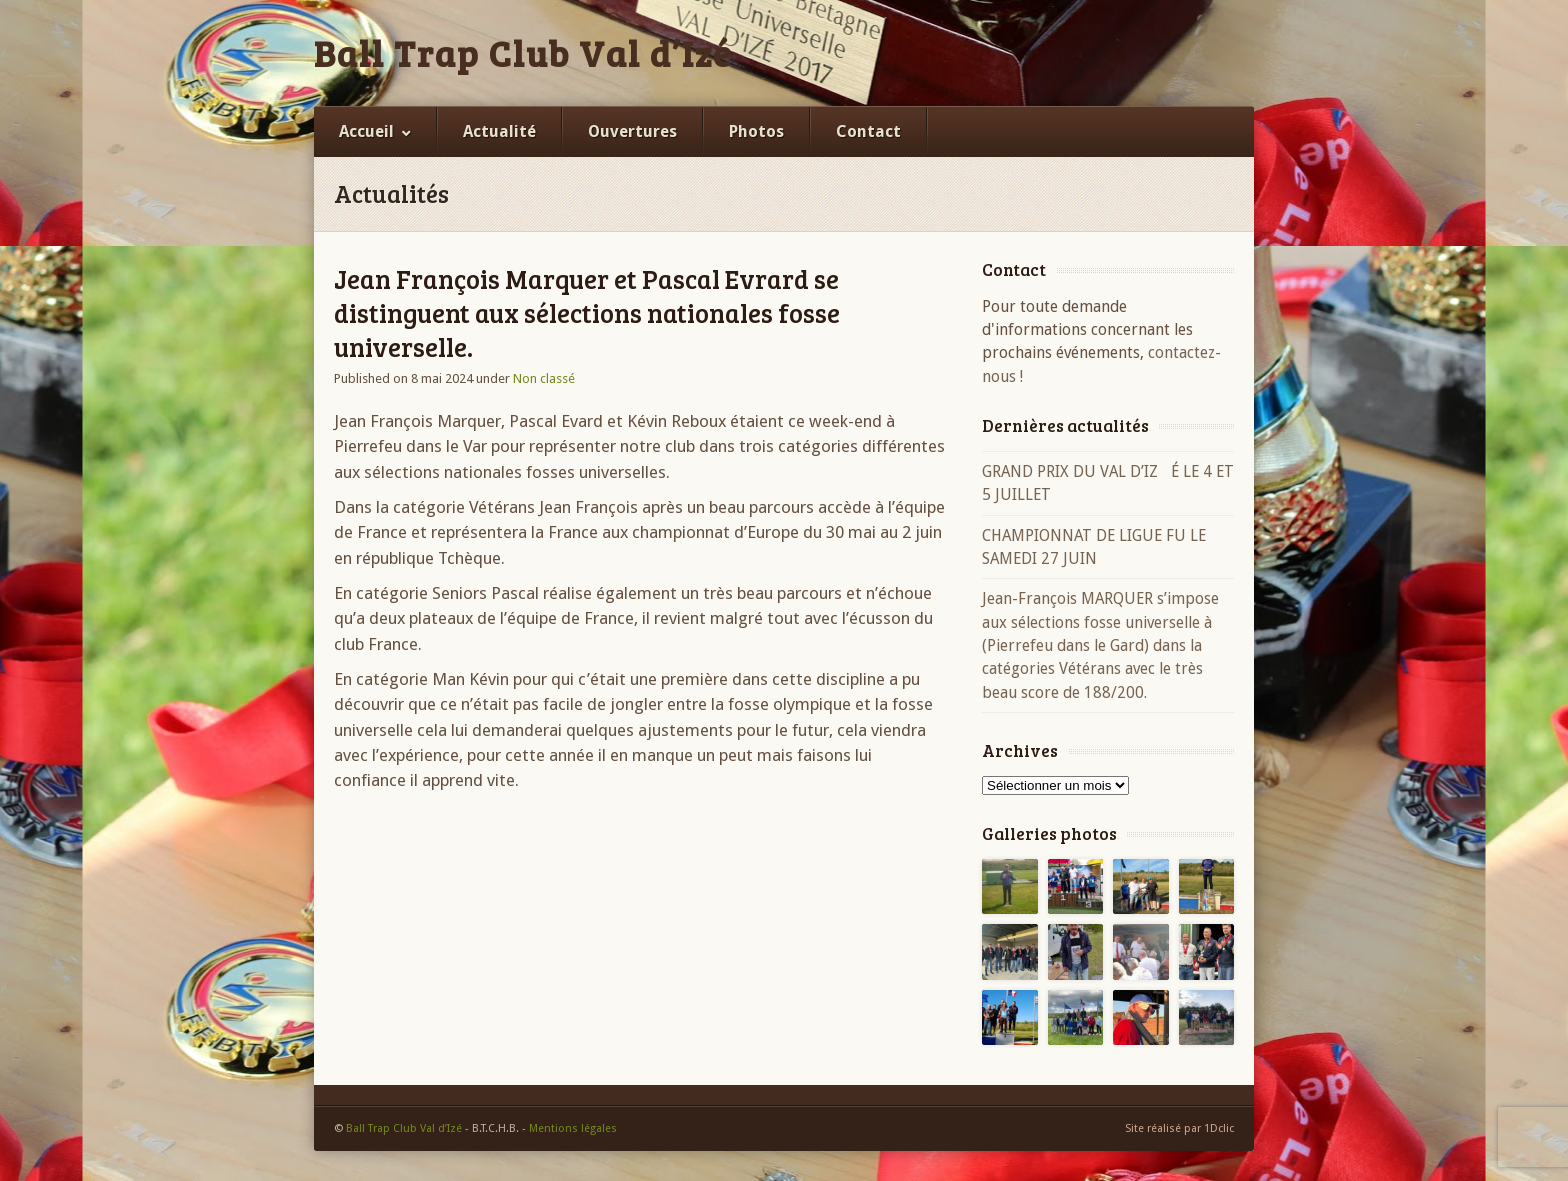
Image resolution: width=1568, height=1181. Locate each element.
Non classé (544, 378)
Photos (756, 131)
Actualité (499, 131)
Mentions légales (573, 1128)
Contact (868, 131)
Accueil (366, 131)
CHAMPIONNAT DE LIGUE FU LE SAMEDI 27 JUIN (1094, 547)
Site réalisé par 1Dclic (1179, 1128)
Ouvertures (632, 131)
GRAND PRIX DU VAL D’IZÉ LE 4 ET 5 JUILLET (1108, 483)
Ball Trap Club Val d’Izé (523, 53)
